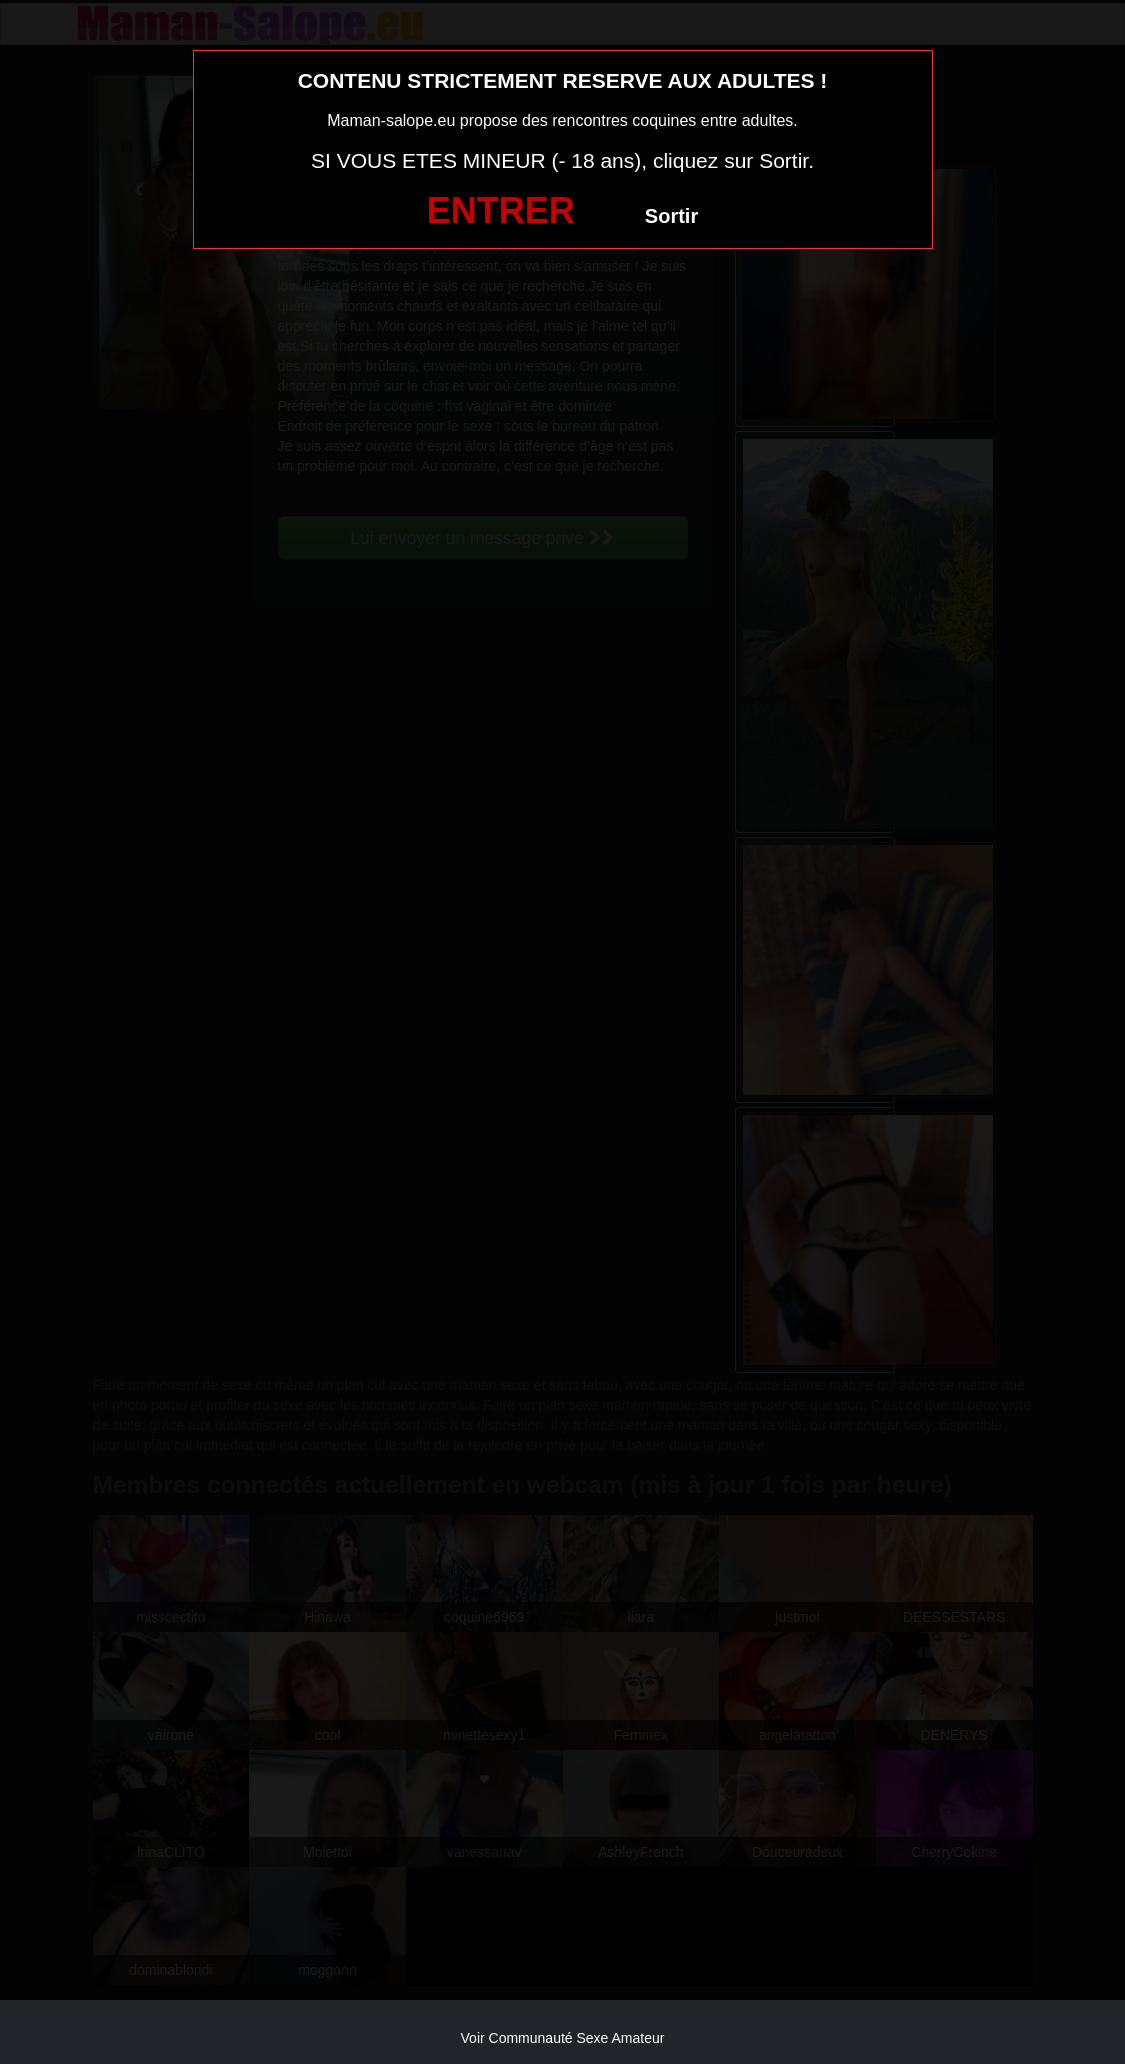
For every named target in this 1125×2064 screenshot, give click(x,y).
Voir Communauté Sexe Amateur (563, 2038)
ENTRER (501, 210)
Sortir (671, 216)
